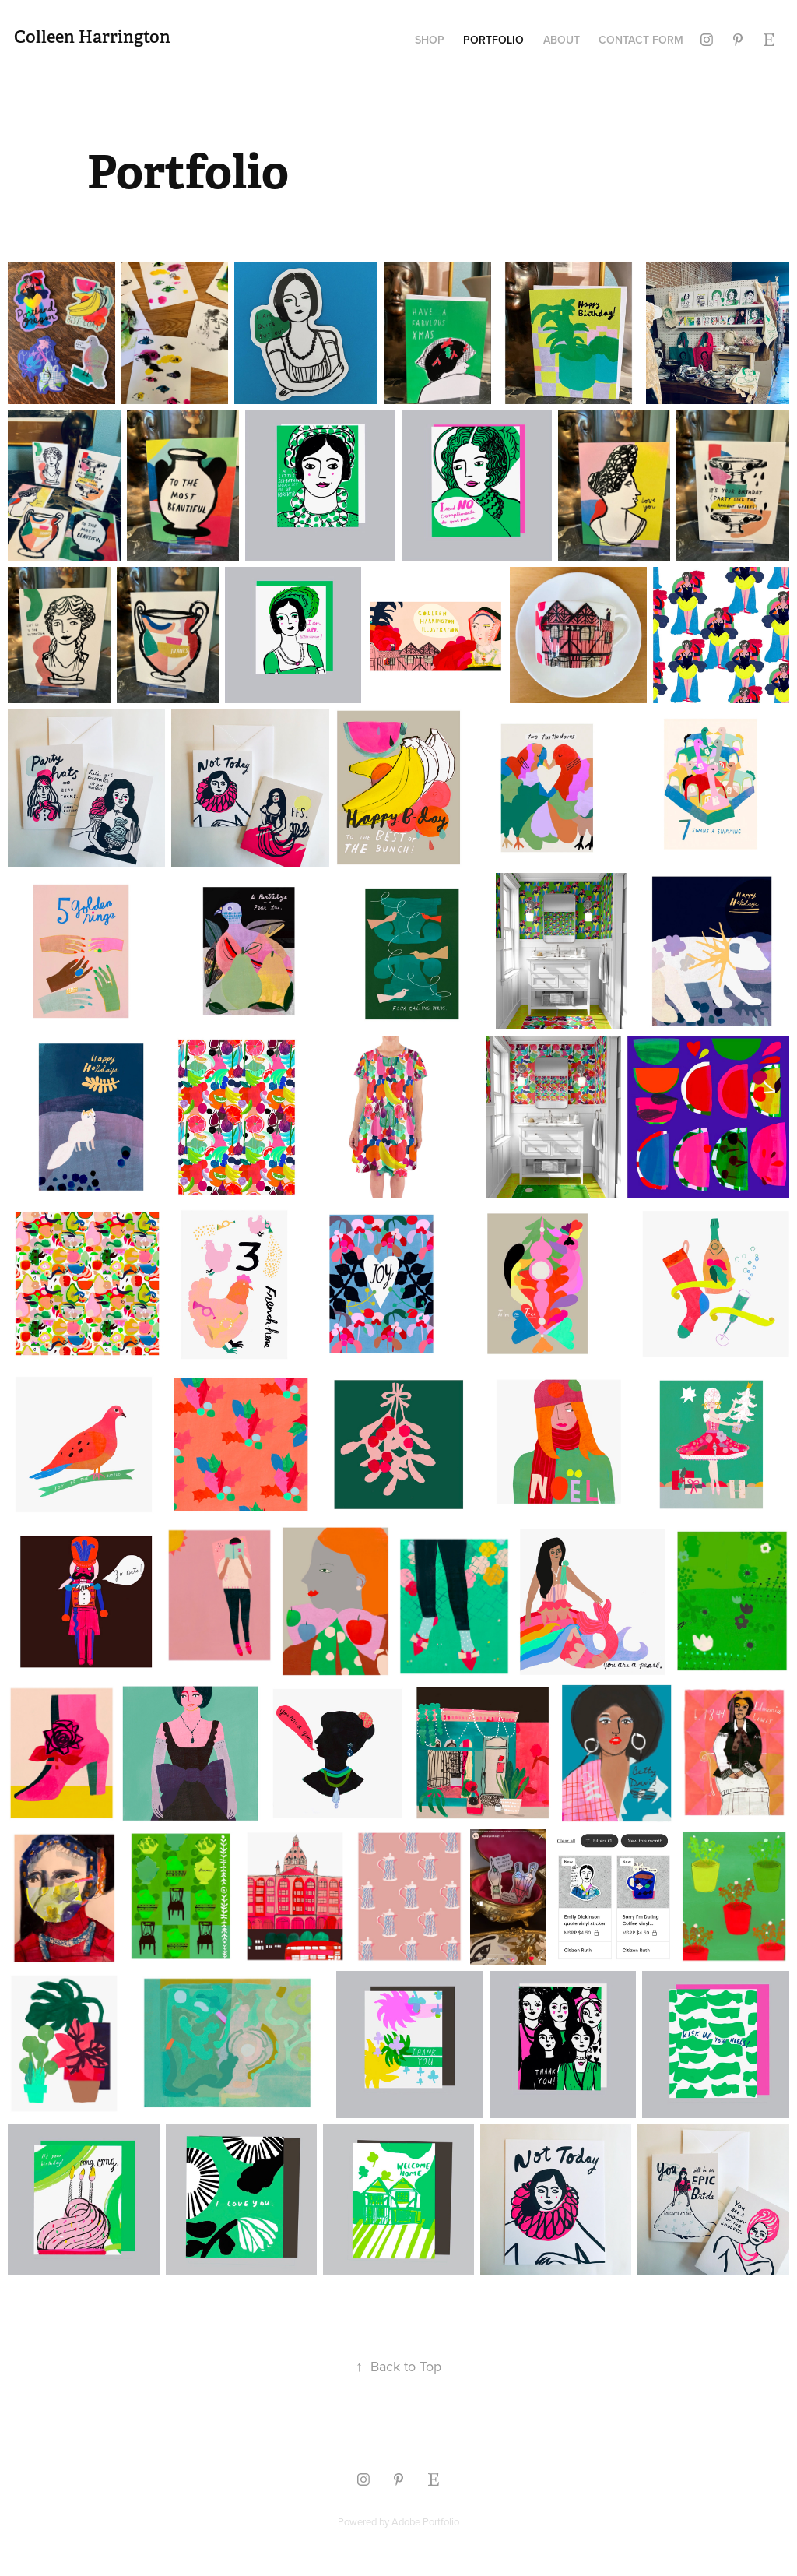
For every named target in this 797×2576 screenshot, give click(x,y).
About (561, 40)
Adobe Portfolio (425, 2521)
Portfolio (493, 40)
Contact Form (641, 40)
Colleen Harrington (92, 37)
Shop (429, 40)
